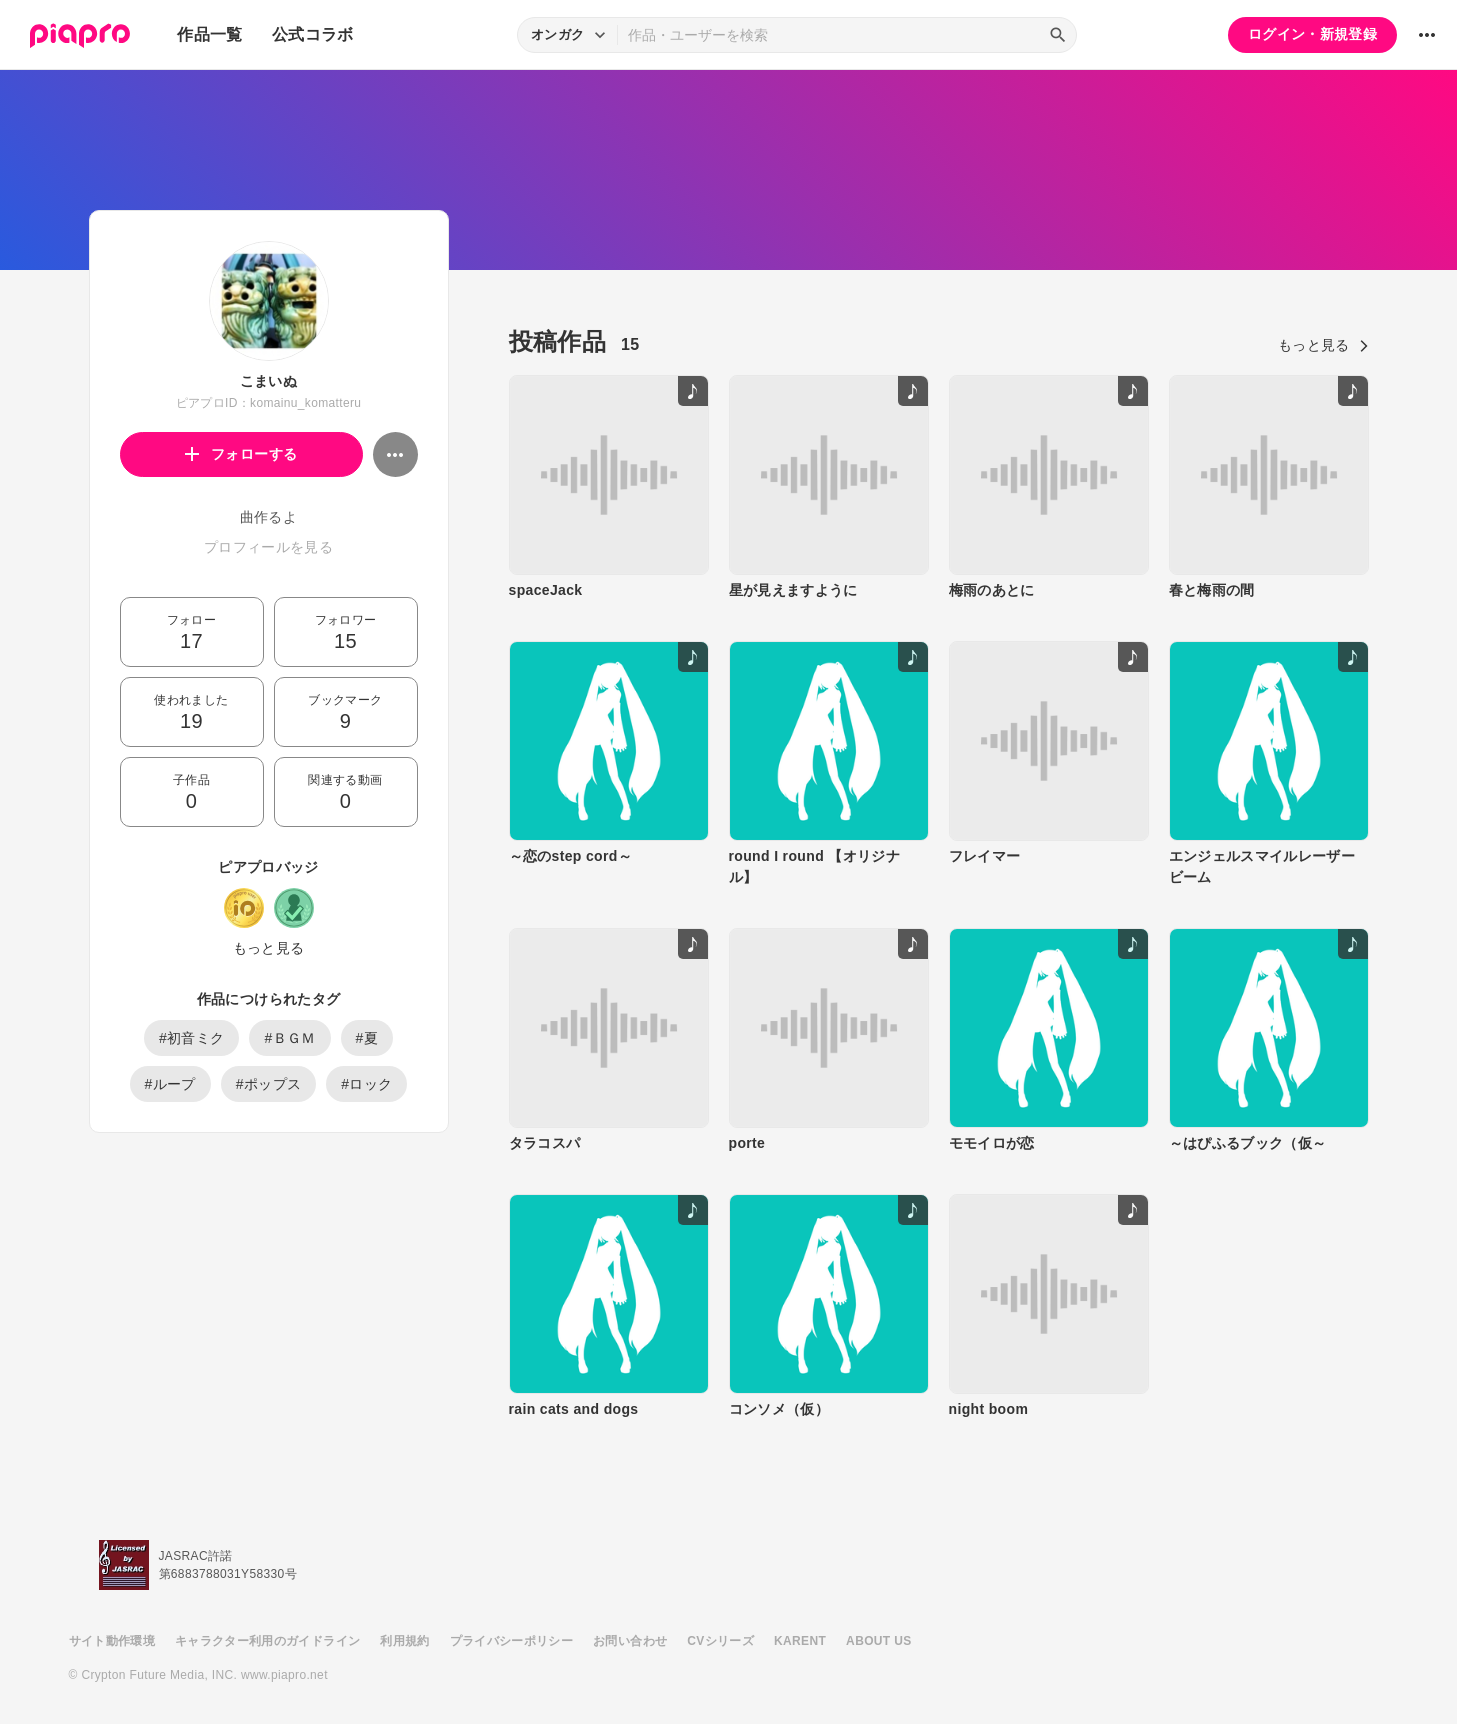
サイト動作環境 (112, 1641)
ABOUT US (878, 1641)
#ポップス (269, 1084)
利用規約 (404, 1641)
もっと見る (269, 948)
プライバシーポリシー (512, 1641)
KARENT (800, 1641)
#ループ (170, 1084)
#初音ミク (192, 1038)
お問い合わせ (630, 1641)
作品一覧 (209, 34)
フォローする (241, 454)
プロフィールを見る (268, 547)
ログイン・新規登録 (1312, 34)
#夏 (367, 1038)
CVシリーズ (720, 1641)
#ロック (366, 1084)
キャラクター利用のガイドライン (267, 1641)
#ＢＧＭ (289, 1038)
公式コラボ (313, 34)
